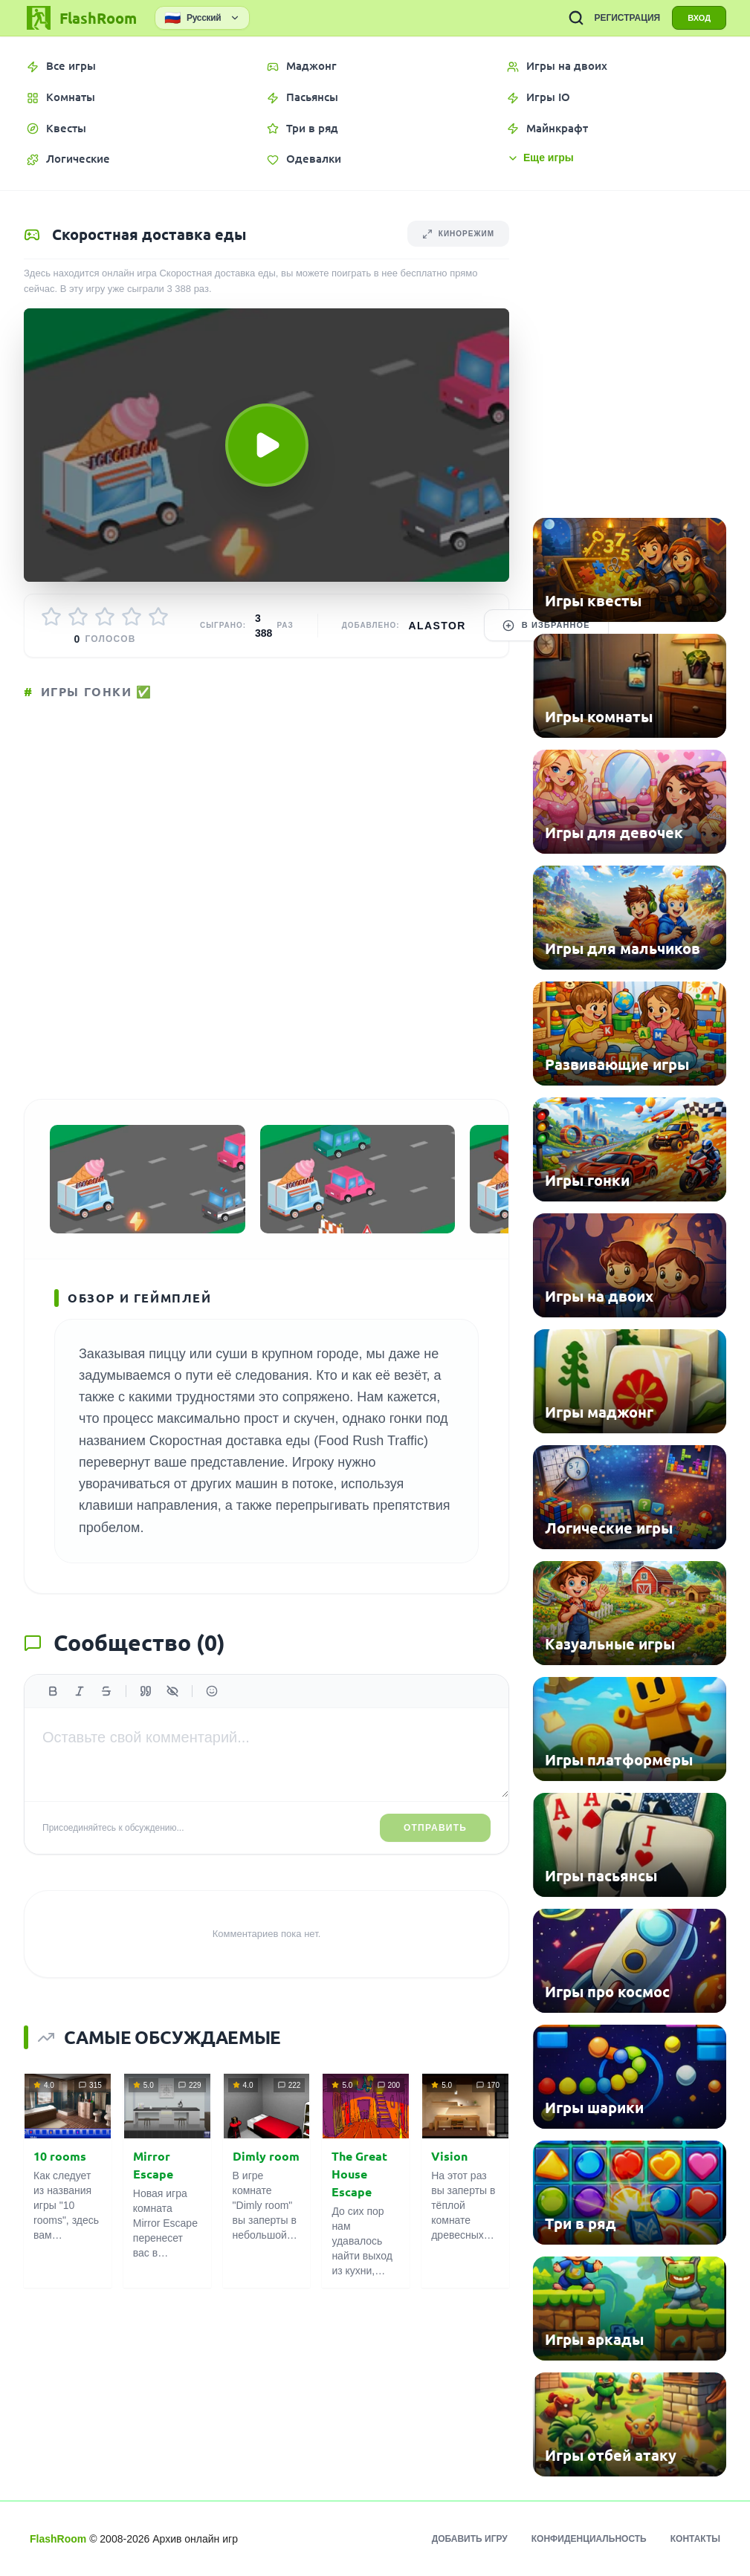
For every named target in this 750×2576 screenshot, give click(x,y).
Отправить (435, 1828)
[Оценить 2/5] (78, 617)
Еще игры (540, 158)
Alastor (437, 626)
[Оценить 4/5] (131, 617)
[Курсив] (79, 1691)
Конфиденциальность (589, 2539)
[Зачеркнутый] (106, 1691)
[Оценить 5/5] (158, 617)
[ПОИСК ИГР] (576, 17)
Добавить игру (470, 2539)
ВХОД (699, 17)
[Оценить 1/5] (51, 617)
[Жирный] (52, 1691)
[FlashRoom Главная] (80, 18)
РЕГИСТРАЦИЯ (627, 18)
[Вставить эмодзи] (211, 1691)
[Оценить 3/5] (105, 617)
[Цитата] (145, 1691)
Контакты (695, 2539)
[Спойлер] (172, 1691)
